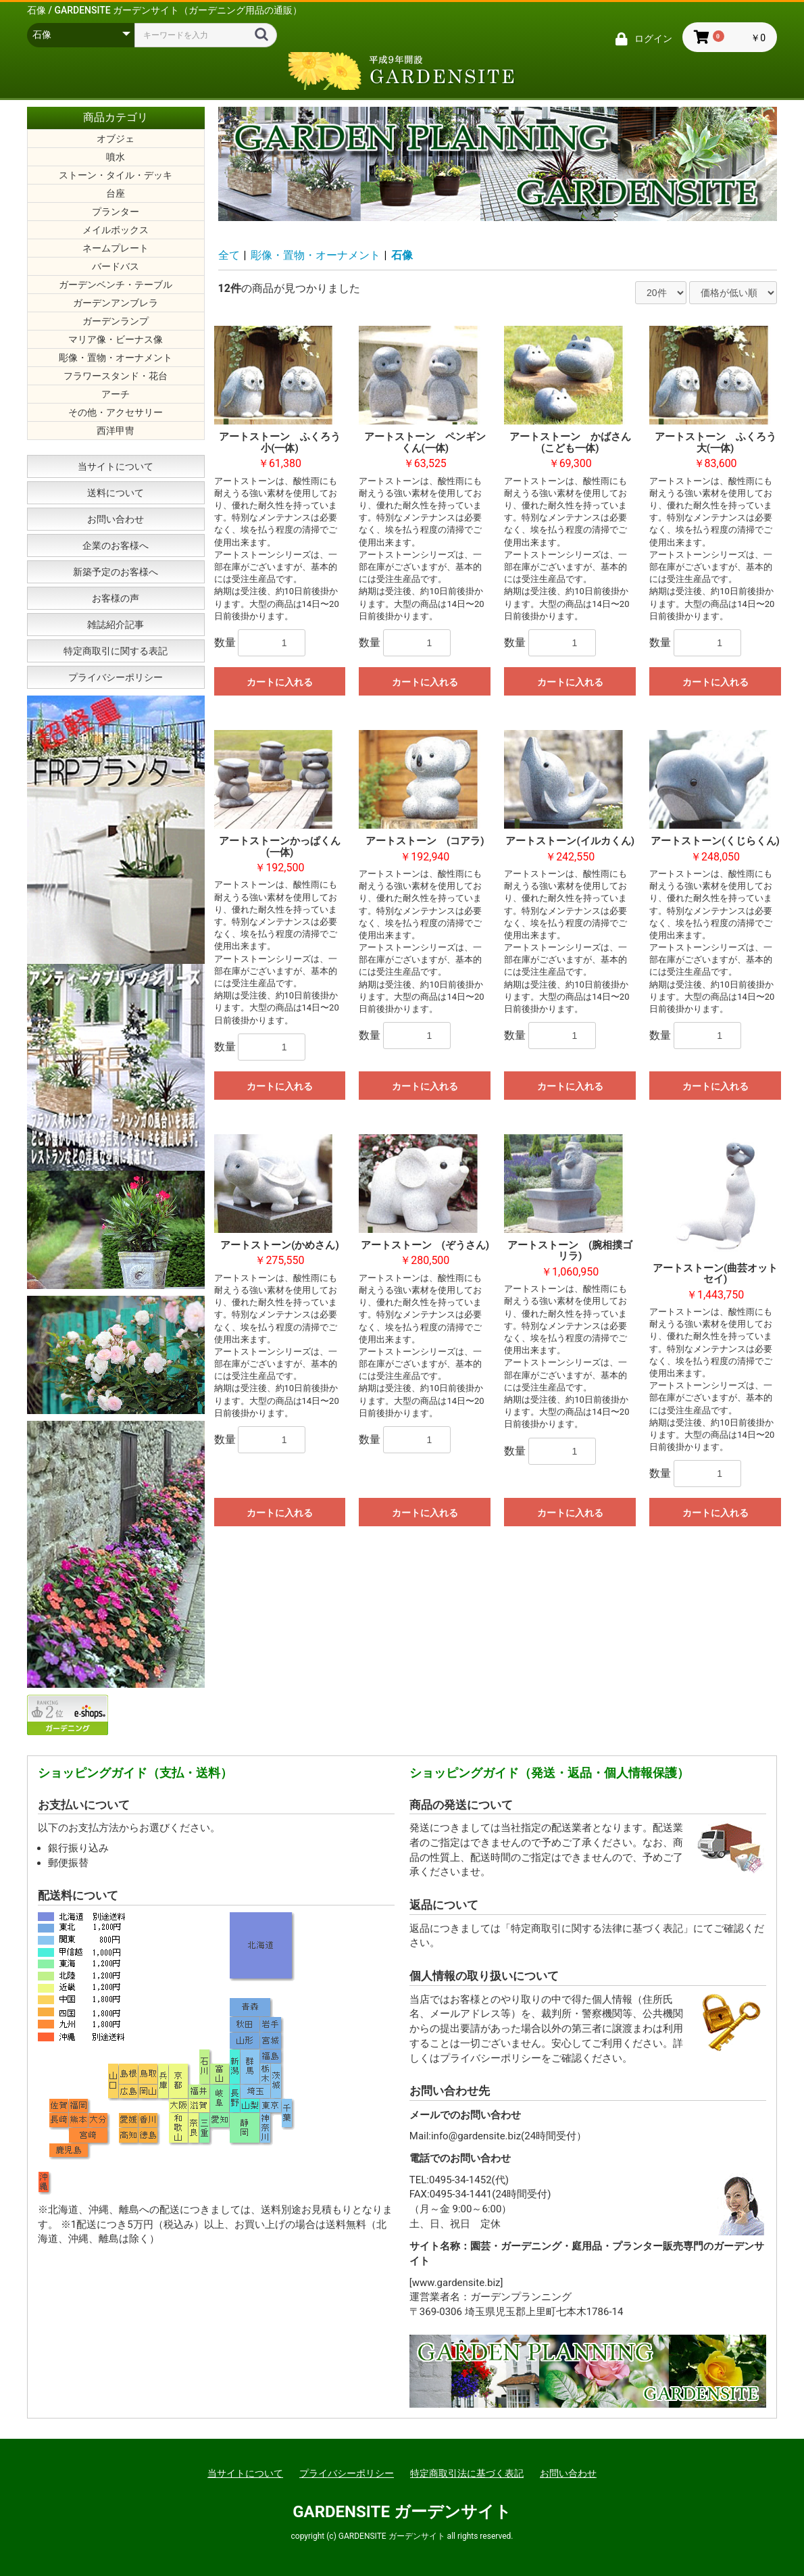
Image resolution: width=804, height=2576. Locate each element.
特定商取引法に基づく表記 (467, 2473)
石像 (402, 255)
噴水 (115, 156)
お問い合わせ (115, 519)
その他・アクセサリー (115, 412)
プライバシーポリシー (115, 677)
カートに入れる (280, 682)
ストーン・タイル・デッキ (115, 175)
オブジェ (115, 138)
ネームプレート (115, 248)
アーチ (115, 394)
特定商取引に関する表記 (116, 651)
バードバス (115, 266)
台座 (115, 193)
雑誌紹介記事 (115, 624)
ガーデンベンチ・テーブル (115, 284)
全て (229, 255)
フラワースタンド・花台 (116, 375)
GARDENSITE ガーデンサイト (402, 2511)
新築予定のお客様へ (115, 571)
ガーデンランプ (115, 321)
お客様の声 (115, 598)
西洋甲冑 (115, 430)
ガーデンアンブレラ (115, 302)
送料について (115, 492)
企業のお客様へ (115, 545)
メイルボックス (115, 229)
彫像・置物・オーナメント (115, 357)
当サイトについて (115, 466)
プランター (115, 211)
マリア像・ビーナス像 (115, 339)
